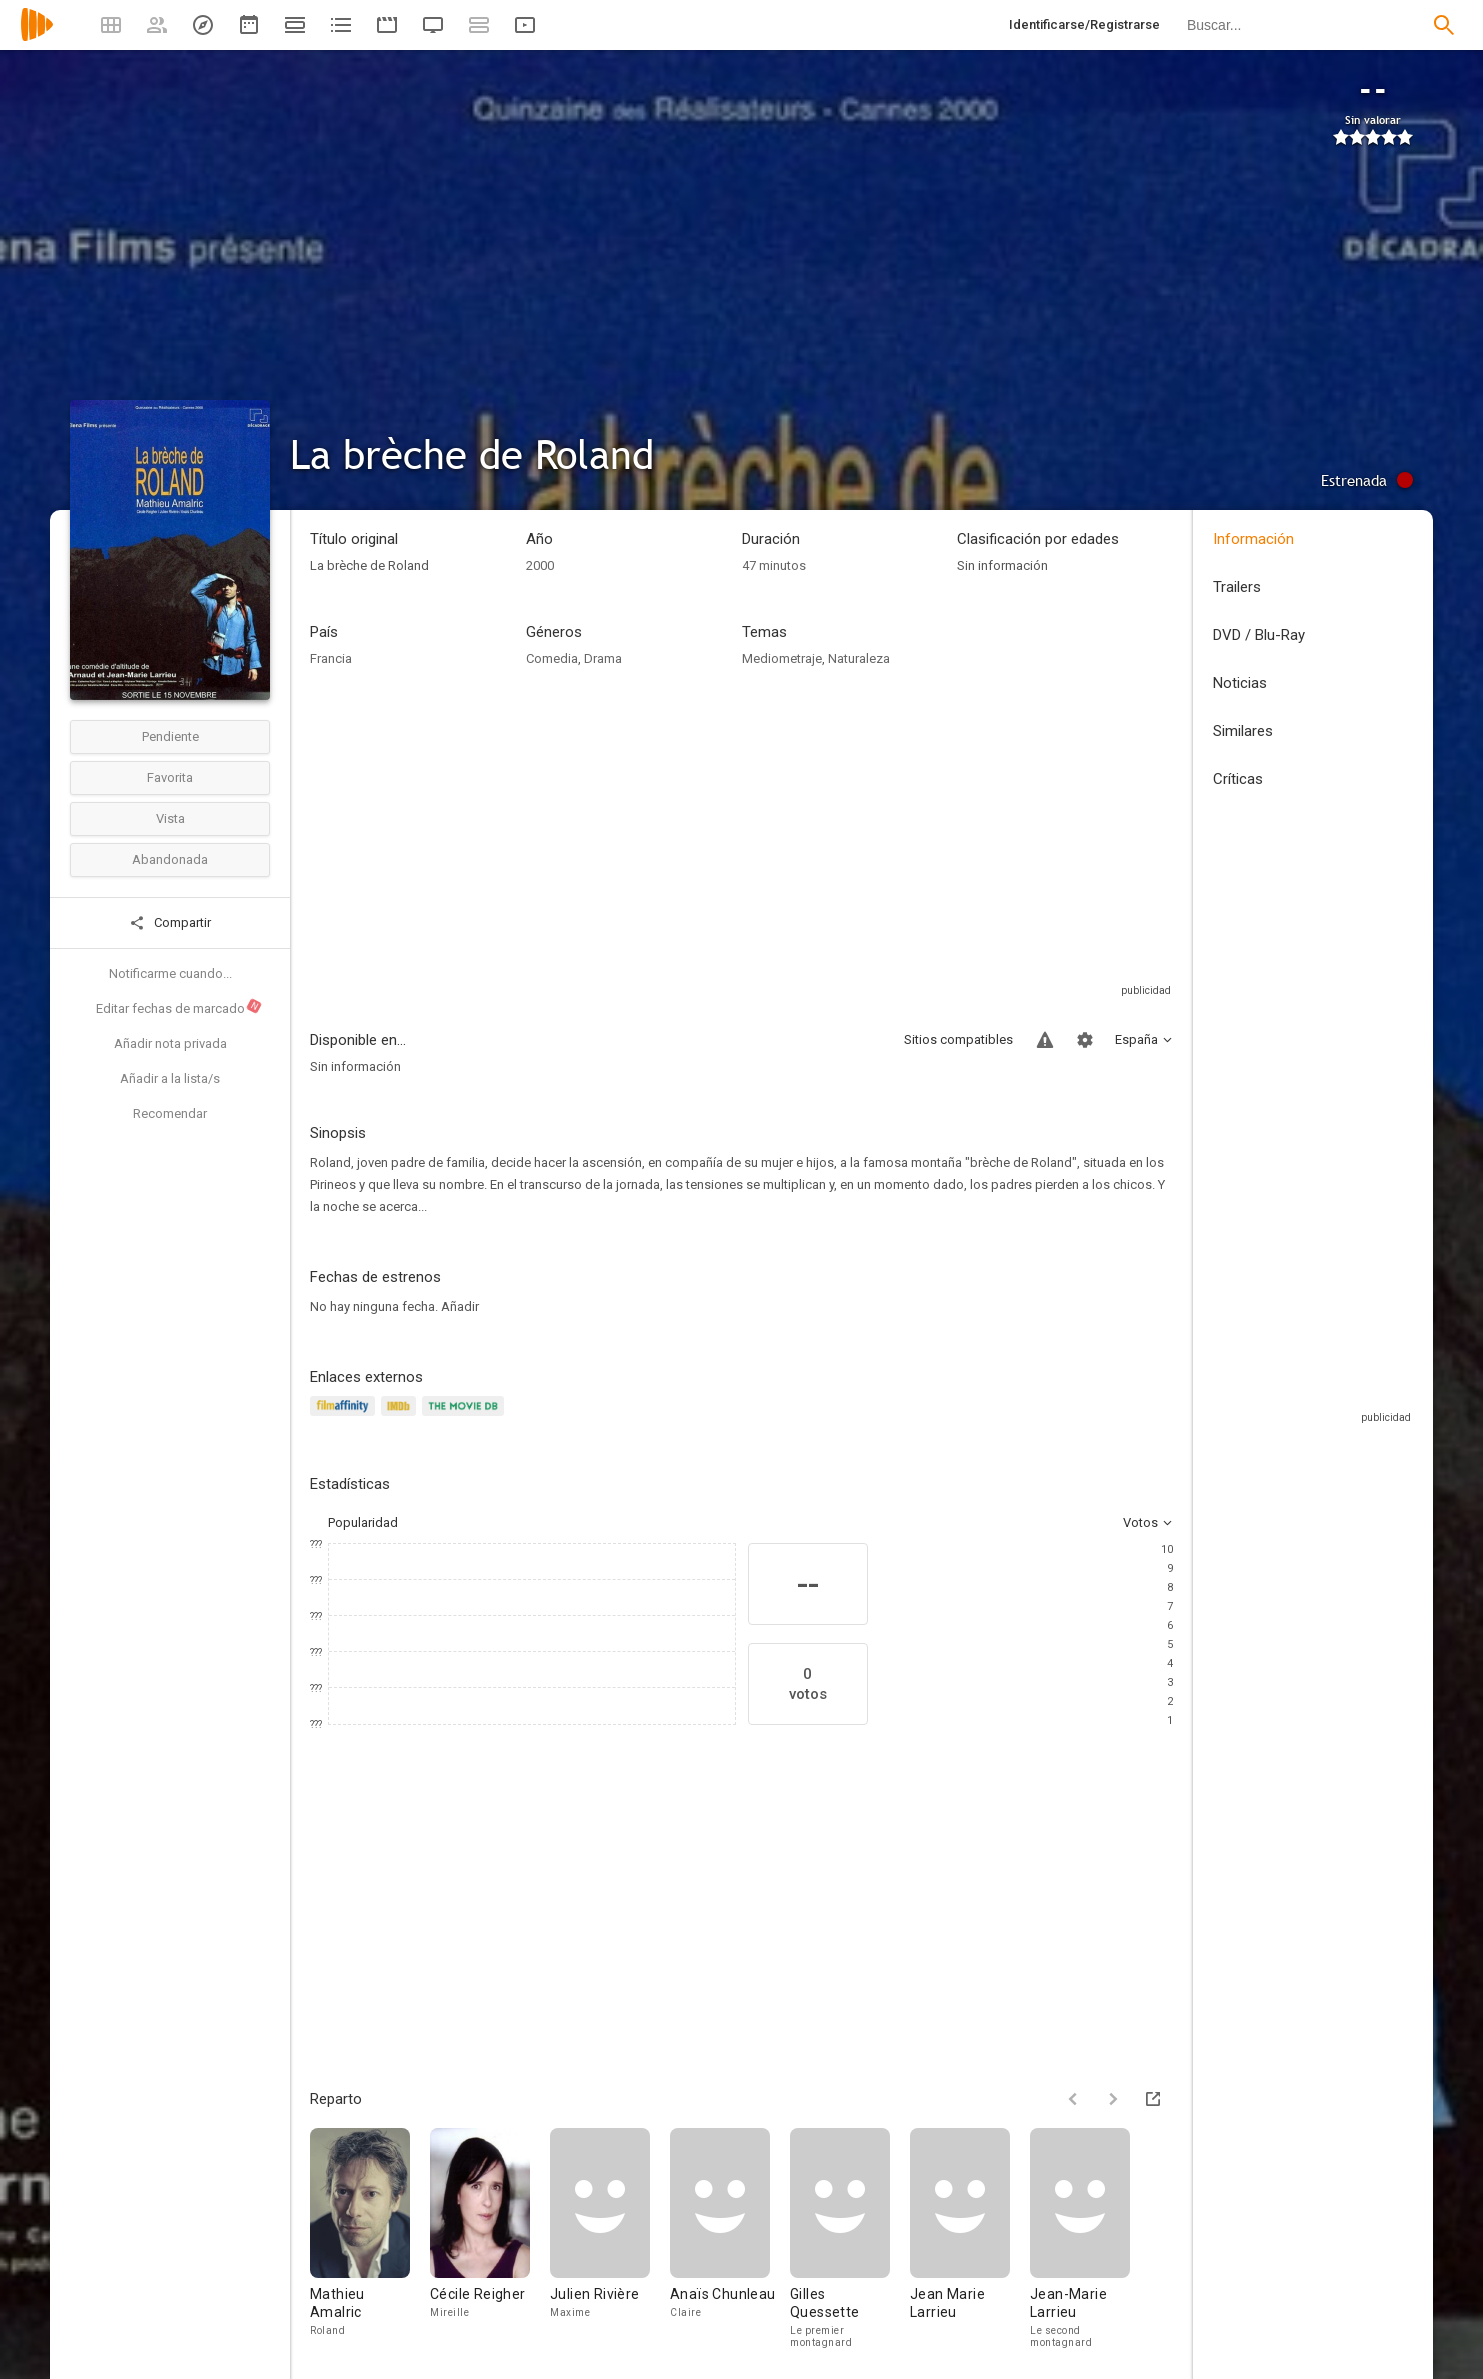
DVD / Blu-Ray (1259, 635)
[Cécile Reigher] (490, 2238)
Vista (170, 818)
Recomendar (170, 1113)
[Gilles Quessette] (850, 2238)
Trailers (1237, 587)
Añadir (460, 1306)
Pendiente (170, 736)
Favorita (170, 777)
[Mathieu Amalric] (370, 2238)
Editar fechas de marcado (179, 1007)
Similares (1243, 731)
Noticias (1240, 683)
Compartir (170, 923)
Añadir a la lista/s (170, 1078)
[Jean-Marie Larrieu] (1080, 2238)
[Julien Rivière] (610, 2238)
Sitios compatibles (958, 1039)
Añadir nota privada (170, 1043)
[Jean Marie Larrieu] (970, 2238)
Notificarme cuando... (170, 973)
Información (1253, 539)
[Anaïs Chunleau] (730, 2238)
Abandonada (170, 859)
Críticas (1238, 779)
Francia (331, 658)
